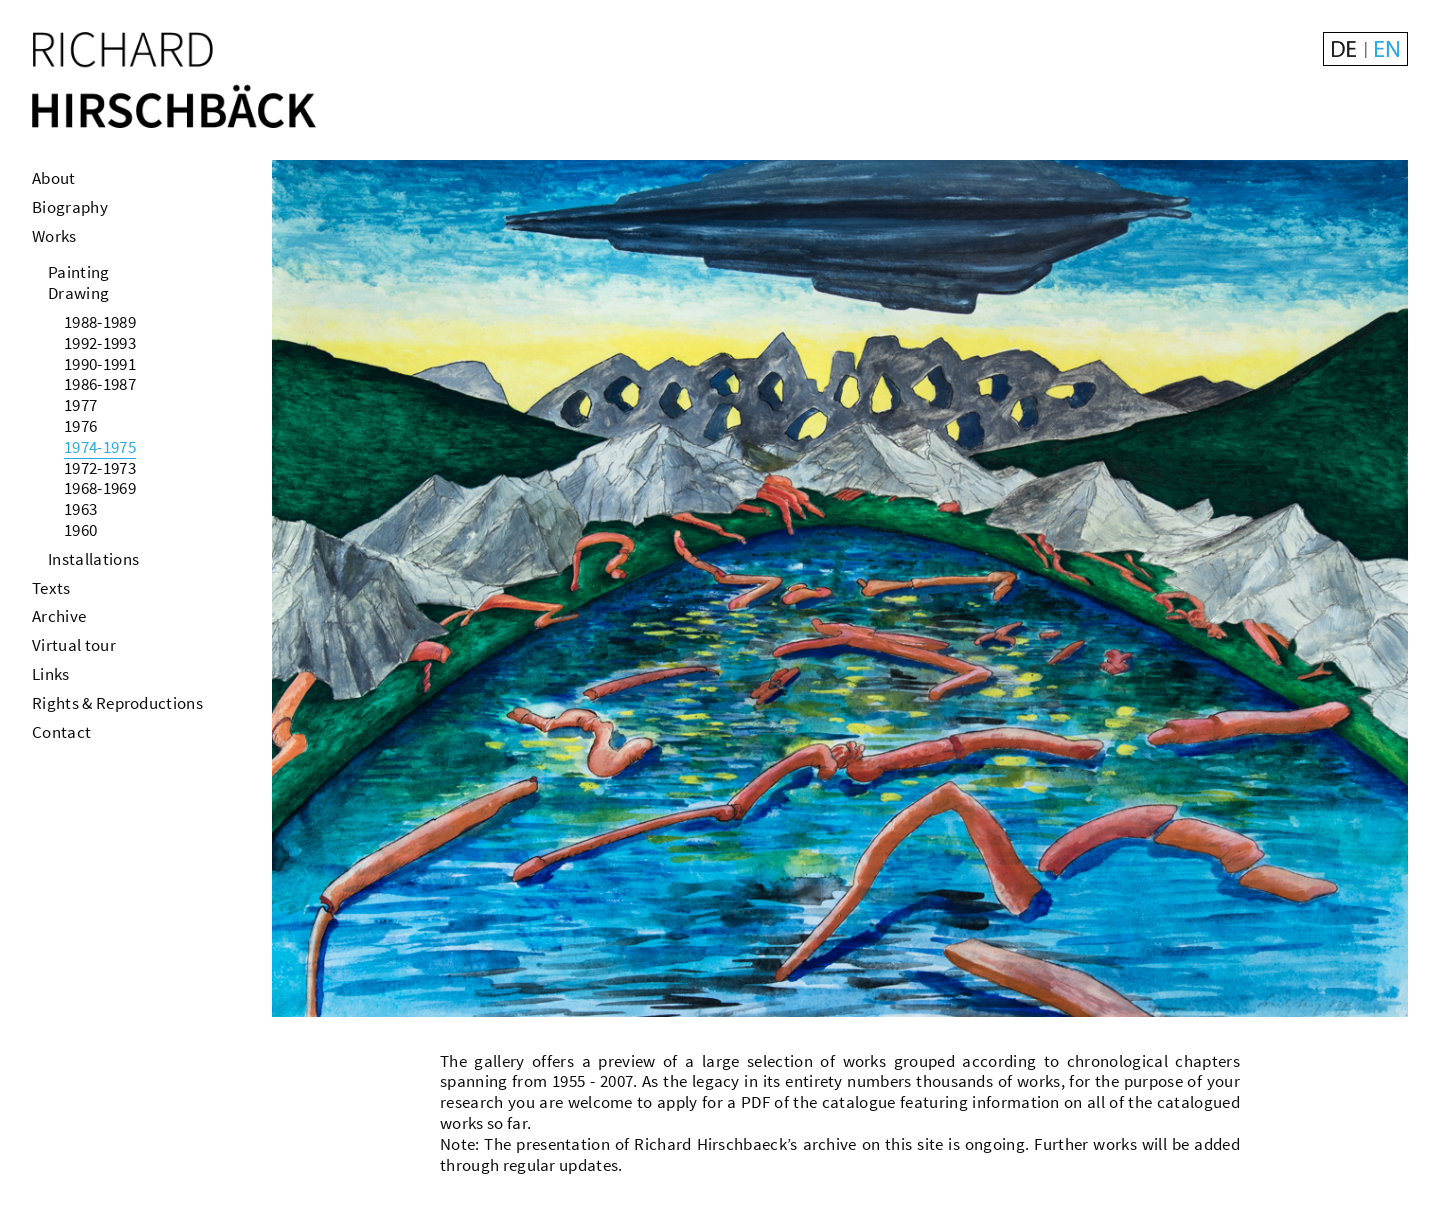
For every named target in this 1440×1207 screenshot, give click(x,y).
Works (54, 236)
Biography (70, 207)
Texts (51, 588)
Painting (79, 272)
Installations (93, 559)
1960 (80, 530)
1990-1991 (100, 364)
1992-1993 (100, 343)
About (54, 178)
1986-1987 (100, 384)
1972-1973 (100, 468)
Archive (59, 616)
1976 (80, 426)
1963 (80, 509)
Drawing (78, 293)
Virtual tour (74, 645)
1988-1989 (100, 322)
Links (51, 674)
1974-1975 (100, 447)
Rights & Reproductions (117, 703)
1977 (80, 405)
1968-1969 (100, 488)
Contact (61, 732)
